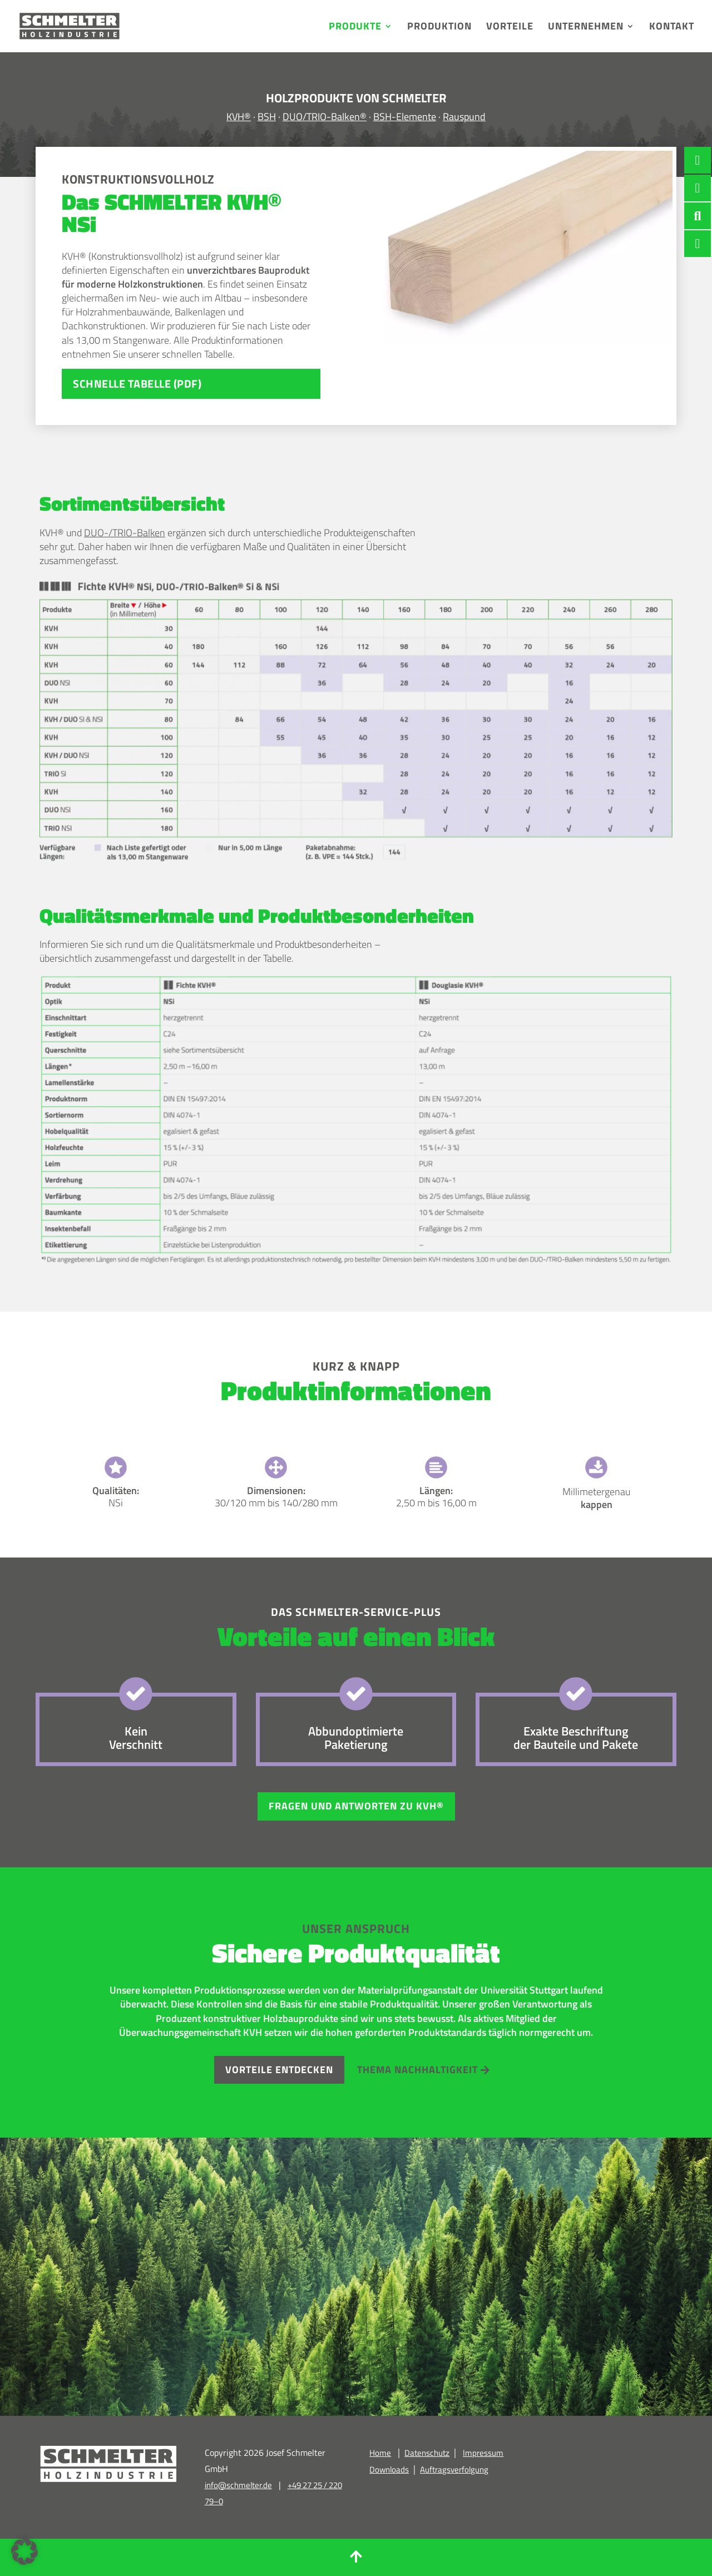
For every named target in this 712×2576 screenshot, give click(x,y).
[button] (24, 2551)
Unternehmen (586, 27)
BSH (267, 116)
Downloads (389, 2469)
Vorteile (509, 27)
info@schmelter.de (238, 2485)
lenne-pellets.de (568, 2468)
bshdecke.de (560, 2452)
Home (380, 2452)
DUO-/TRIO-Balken (124, 532)
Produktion (439, 27)
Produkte (355, 27)
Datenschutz (426, 2452)
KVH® (238, 116)
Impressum (483, 2452)
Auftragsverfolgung (454, 2469)
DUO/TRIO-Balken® (325, 116)
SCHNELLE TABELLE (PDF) (137, 383)
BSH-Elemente (404, 116)
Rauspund (464, 116)
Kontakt (671, 27)
